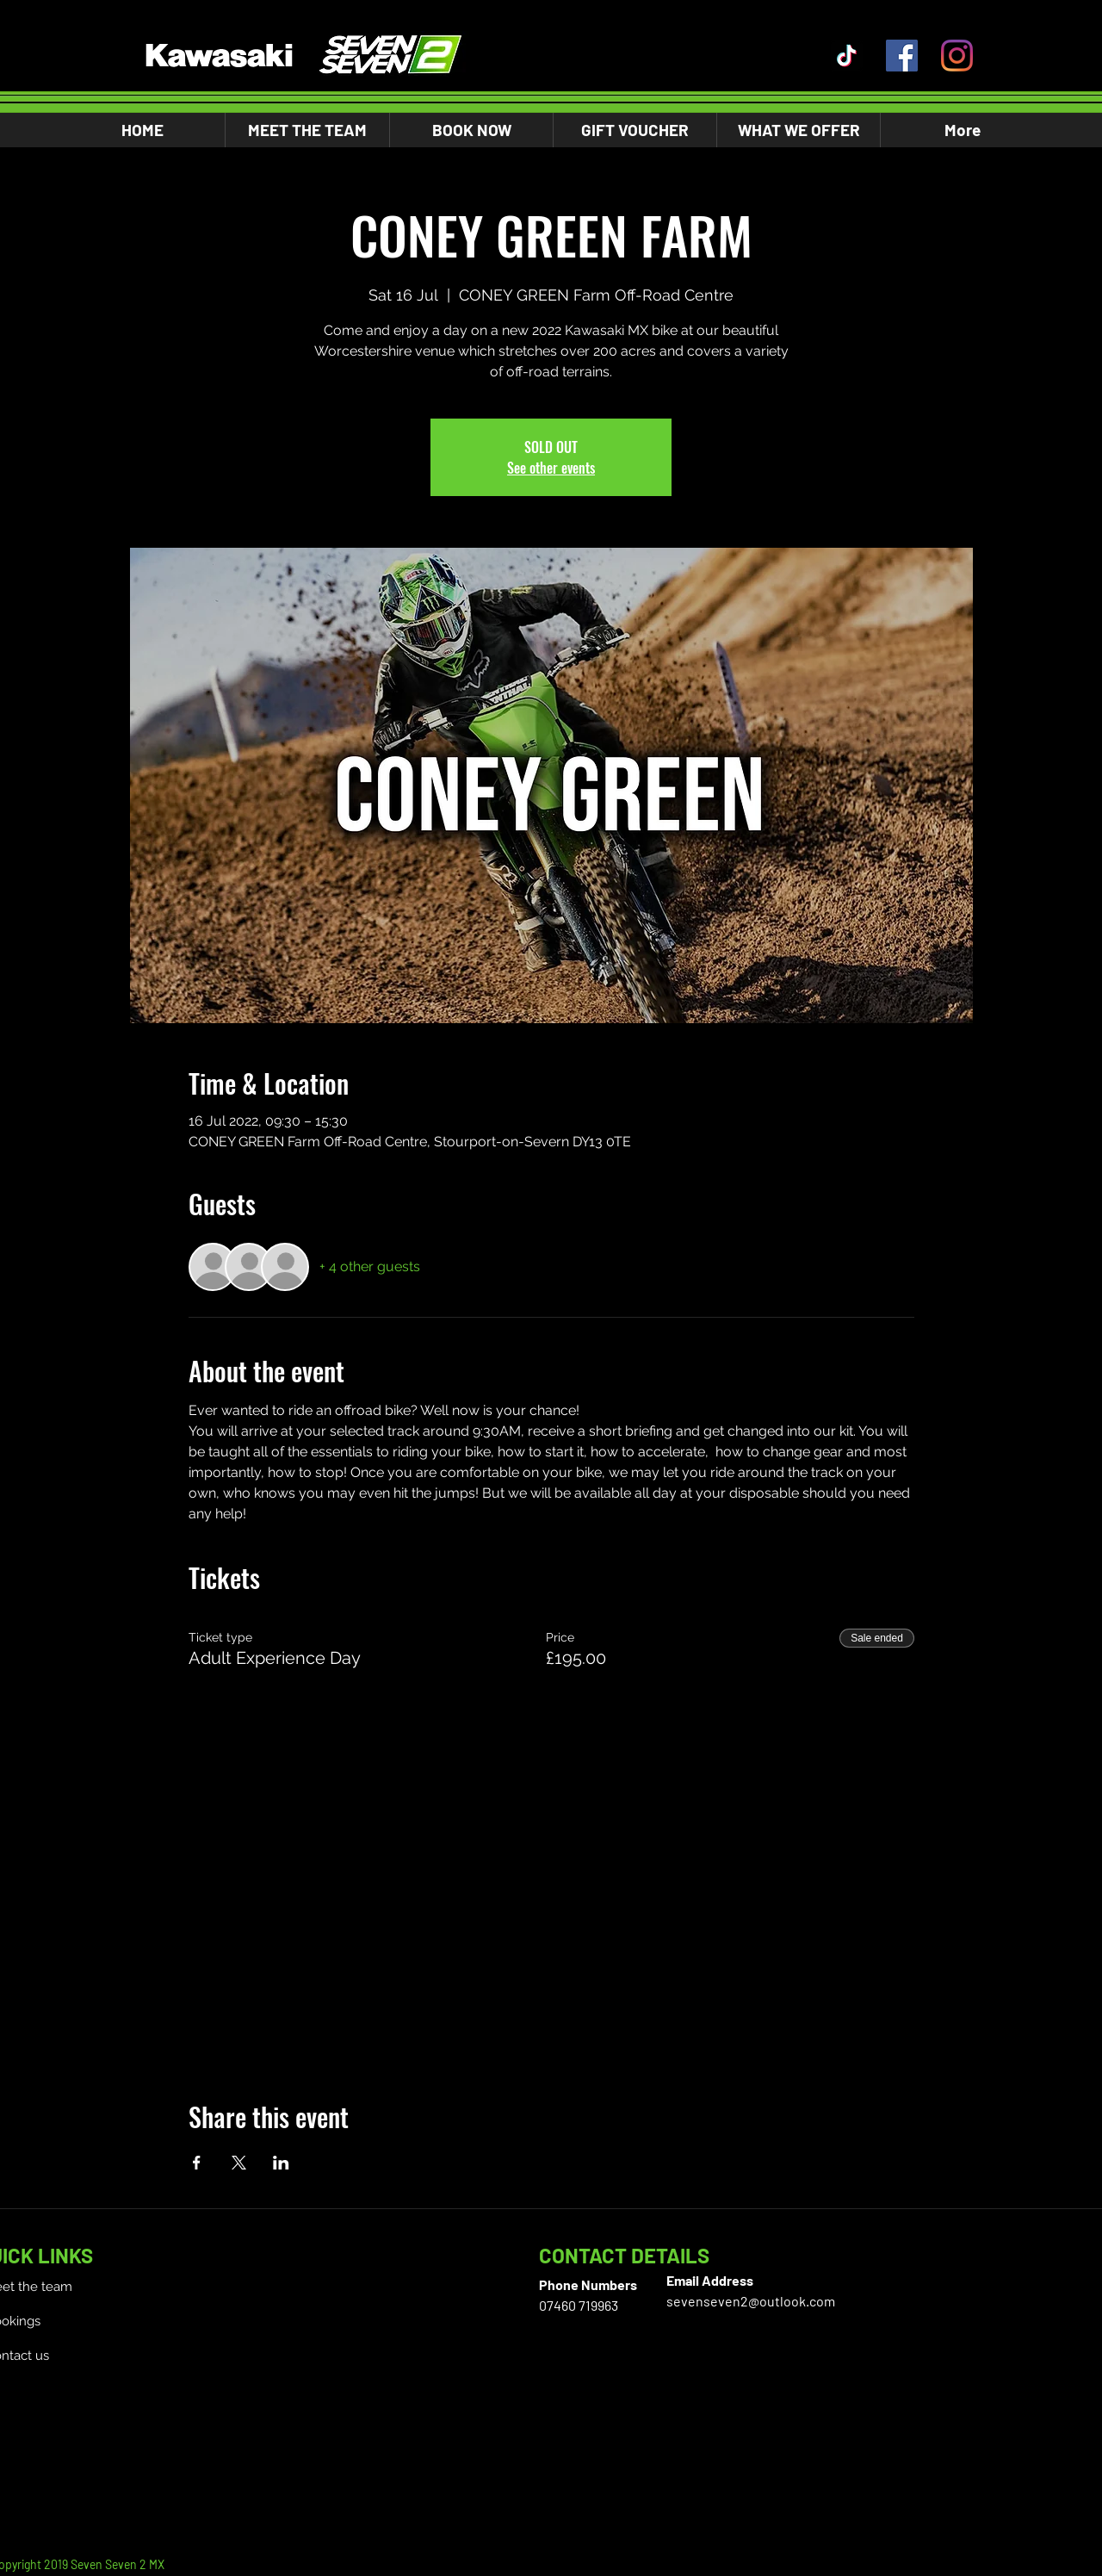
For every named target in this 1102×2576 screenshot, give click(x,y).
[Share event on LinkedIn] (281, 2162)
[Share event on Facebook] (197, 2162)
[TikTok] (847, 55)
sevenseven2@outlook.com (750, 2301)
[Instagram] (957, 55)
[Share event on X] (239, 2162)
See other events (551, 467)
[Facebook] (902, 55)
